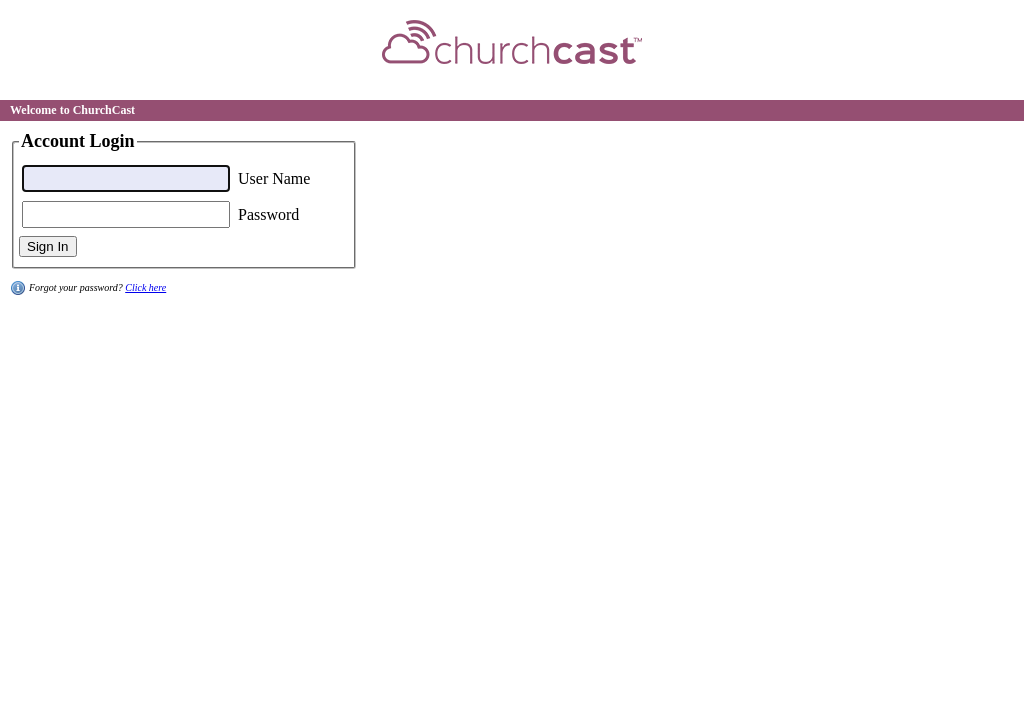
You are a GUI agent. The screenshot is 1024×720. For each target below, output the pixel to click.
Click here (145, 287)
